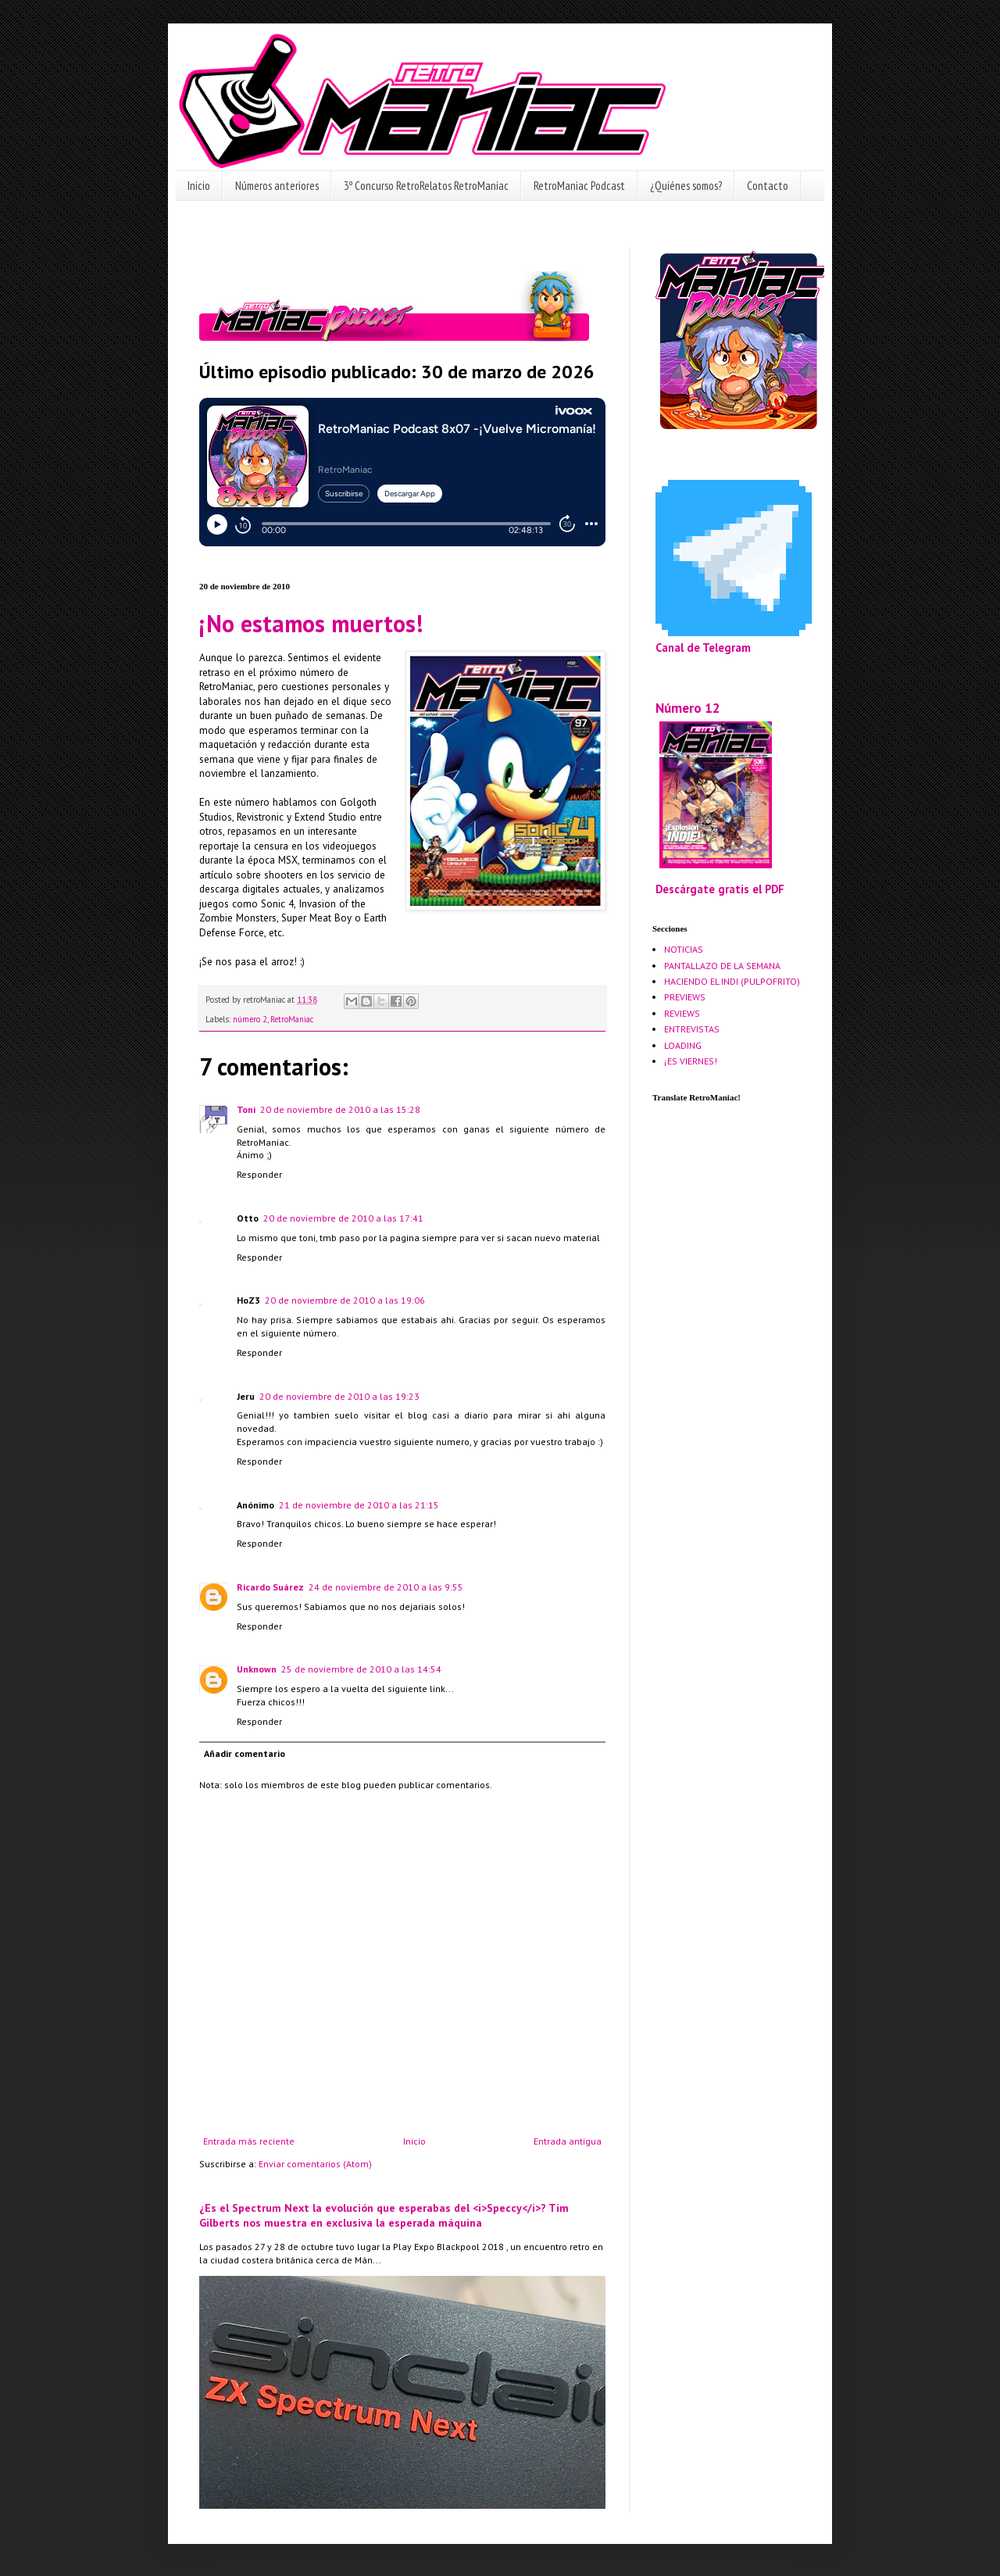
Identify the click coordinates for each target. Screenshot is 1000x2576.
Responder (259, 1174)
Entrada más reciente (249, 2141)
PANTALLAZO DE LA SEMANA (722, 965)
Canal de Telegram (703, 647)
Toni (246, 1109)
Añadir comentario (244, 1753)
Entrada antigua (568, 2141)
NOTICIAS (683, 949)
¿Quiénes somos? (686, 185)
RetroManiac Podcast (579, 185)
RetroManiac (291, 1019)
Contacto (767, 185)
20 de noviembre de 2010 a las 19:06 (345, 1300)
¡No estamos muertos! (311, 623)
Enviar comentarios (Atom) (315, 2164)
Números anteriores (277, 185)
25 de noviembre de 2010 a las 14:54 (361, 1669)
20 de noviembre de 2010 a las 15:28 (340, 1109)
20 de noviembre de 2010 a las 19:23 (339, 1396)
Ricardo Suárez (270, 1587)
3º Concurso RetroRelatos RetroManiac (426, 185)
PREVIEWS (684, 997)
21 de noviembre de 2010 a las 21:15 (359, 1505)
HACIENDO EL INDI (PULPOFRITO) (732, 981)
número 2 (250, 1019)
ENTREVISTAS (692, 1029)
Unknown (257, 1669)
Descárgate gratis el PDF (719, 889)
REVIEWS (682, 1013)
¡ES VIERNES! (690, 1061)
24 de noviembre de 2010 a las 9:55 (386, 1587)
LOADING (683, 1045)
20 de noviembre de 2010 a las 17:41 (343, 1218)
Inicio (199, 185)
